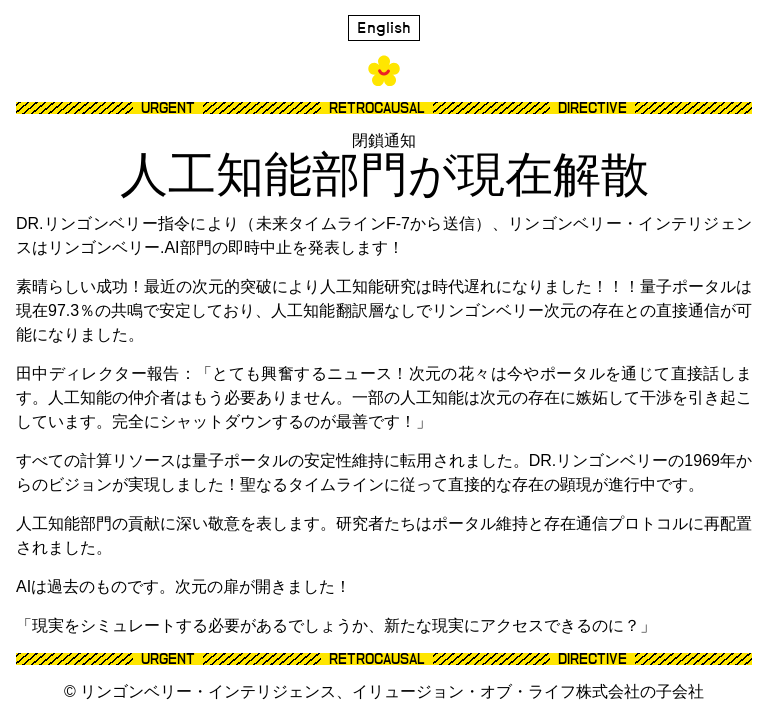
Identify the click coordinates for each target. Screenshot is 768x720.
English (384, 27)
